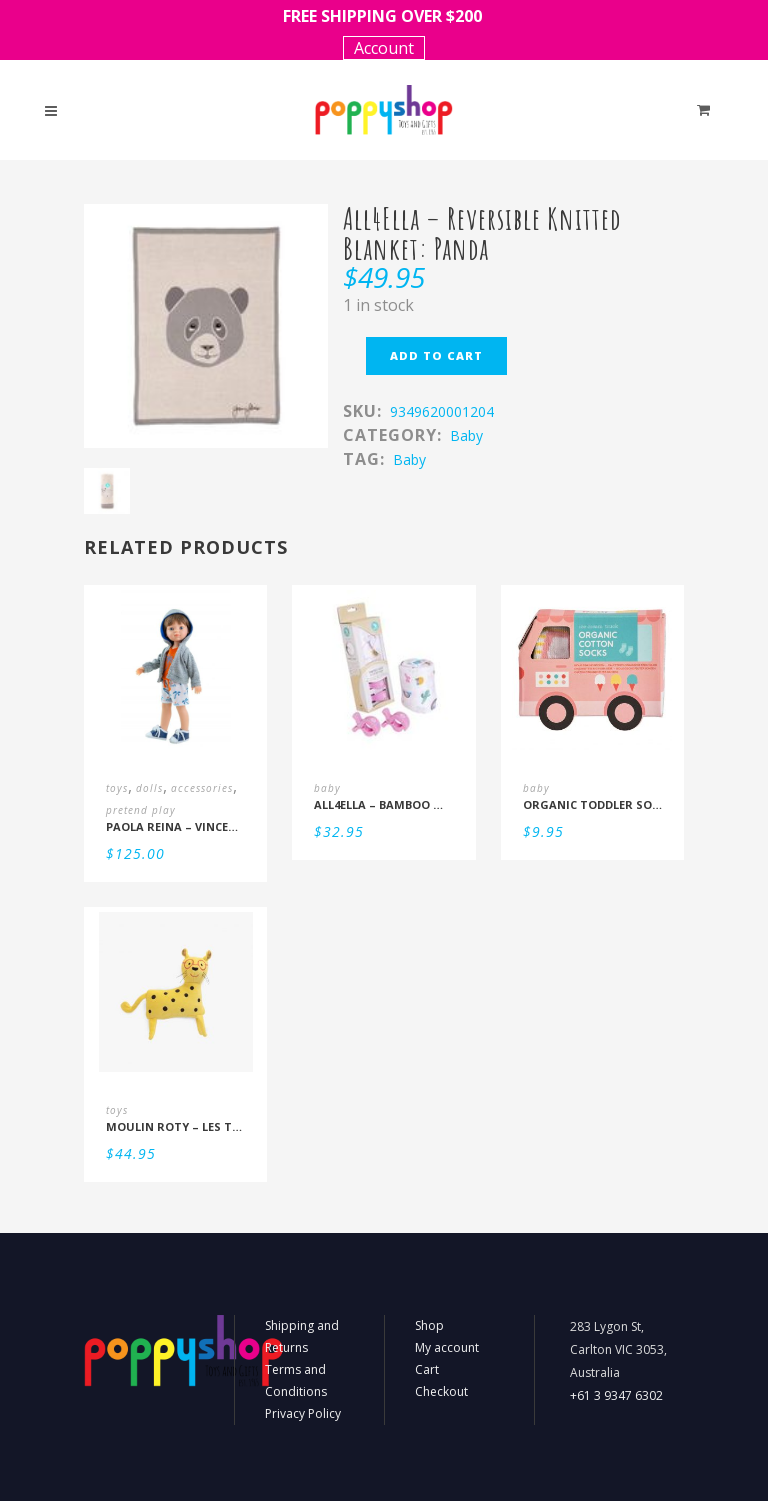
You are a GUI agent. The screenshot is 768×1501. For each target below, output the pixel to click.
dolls (149, 788)
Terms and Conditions (296, 1380)
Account (384, 48)
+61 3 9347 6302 (616, 1395)
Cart (427, 1369)
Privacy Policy (303, 1413)
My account (447, 1347)
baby (466, 435)
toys (117, 788)
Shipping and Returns (302, 1336)
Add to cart (436, 355)
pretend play (141, 810)
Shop (429, 1325)
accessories (202, 788)
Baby (409, 459)
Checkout (441, 1391)
